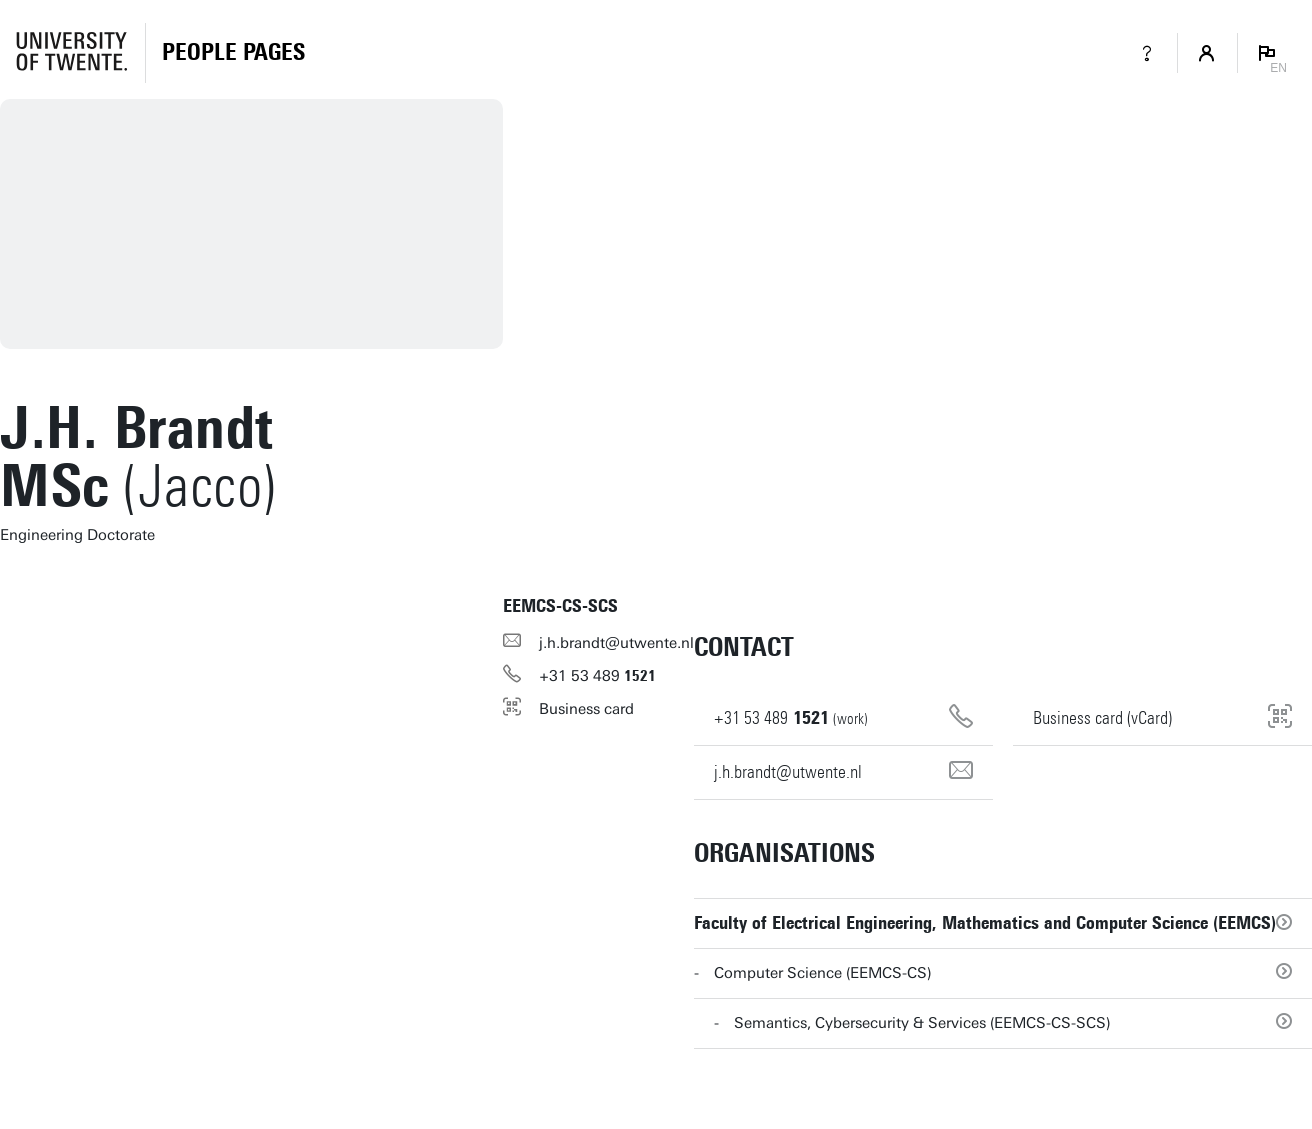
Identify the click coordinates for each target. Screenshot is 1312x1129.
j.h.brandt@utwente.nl (616, 643)
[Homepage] (233, 53)
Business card (586, 709)
